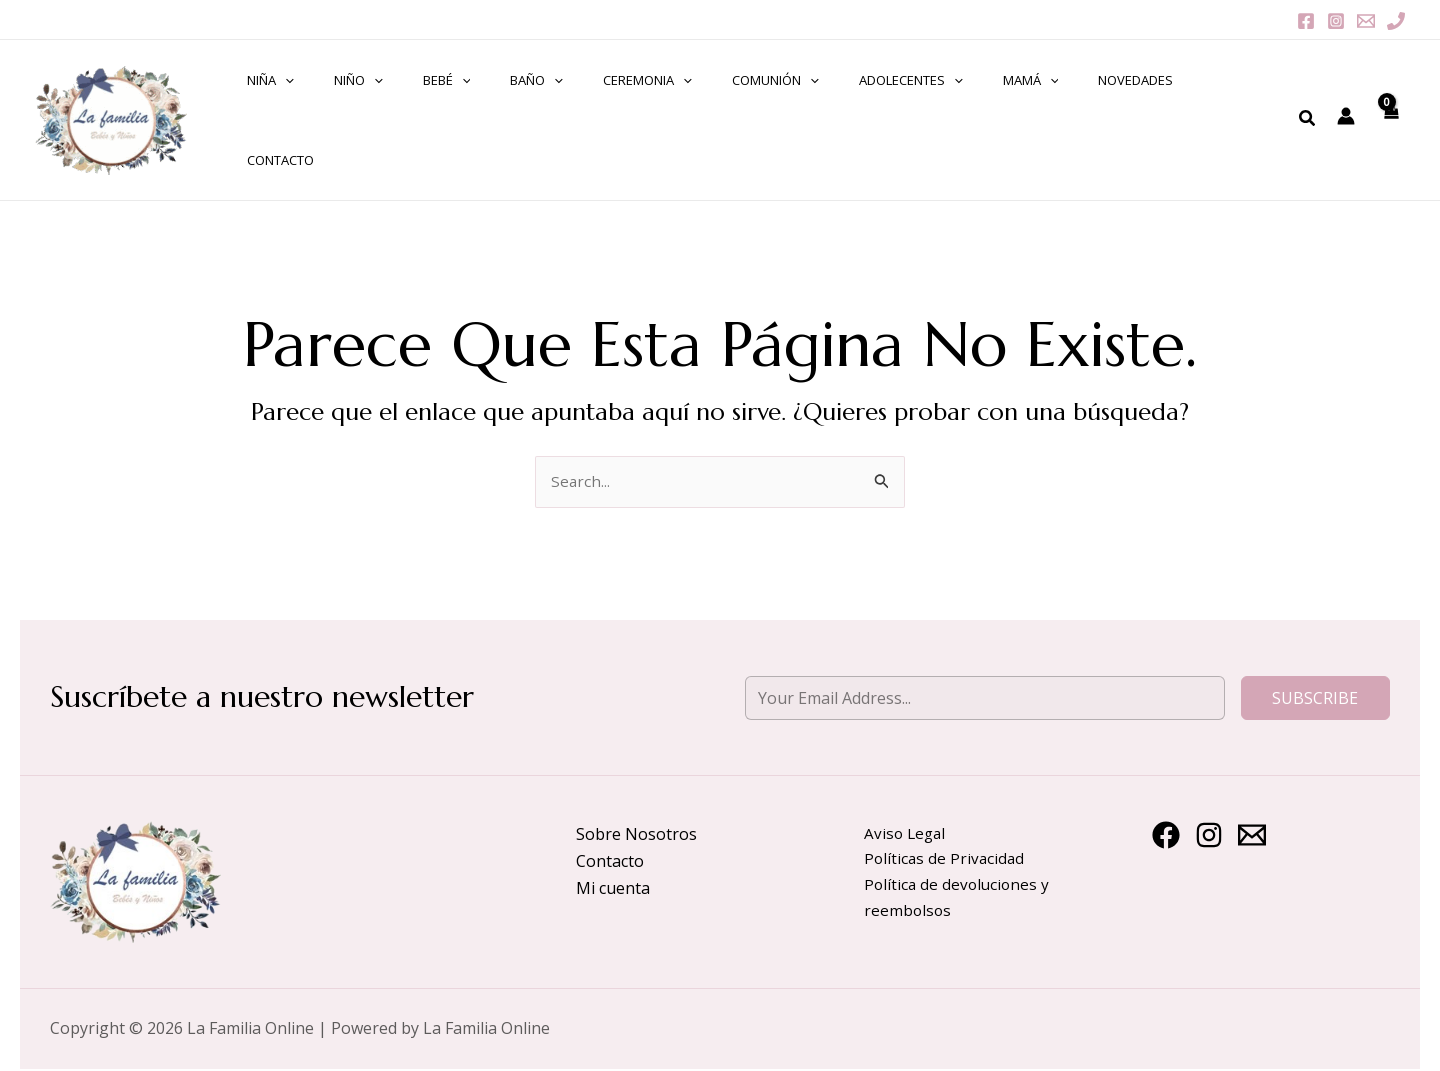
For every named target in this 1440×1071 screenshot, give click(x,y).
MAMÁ (952, 111)
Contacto (610, 843)
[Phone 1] (1396, 21)
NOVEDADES (1043, 111)
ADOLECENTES (846, 111)
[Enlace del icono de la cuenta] (1344, 107)
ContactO (1140, 111)
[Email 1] (1366, 21)
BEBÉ (438, 111)
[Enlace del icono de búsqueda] (1306, 110)
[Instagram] (1336, 21)
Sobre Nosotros (636, 816)
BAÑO (514, 111)
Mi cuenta (613, 870)
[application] (304, 111)
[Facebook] (1306, 21)
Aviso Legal (906, 816)
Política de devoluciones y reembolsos (959, 883)
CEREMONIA (611, 111)
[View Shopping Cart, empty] (1389, 111)
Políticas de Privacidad (946, 843)
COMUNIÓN (724, 111)
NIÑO (363, 111)
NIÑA (289, 111)
